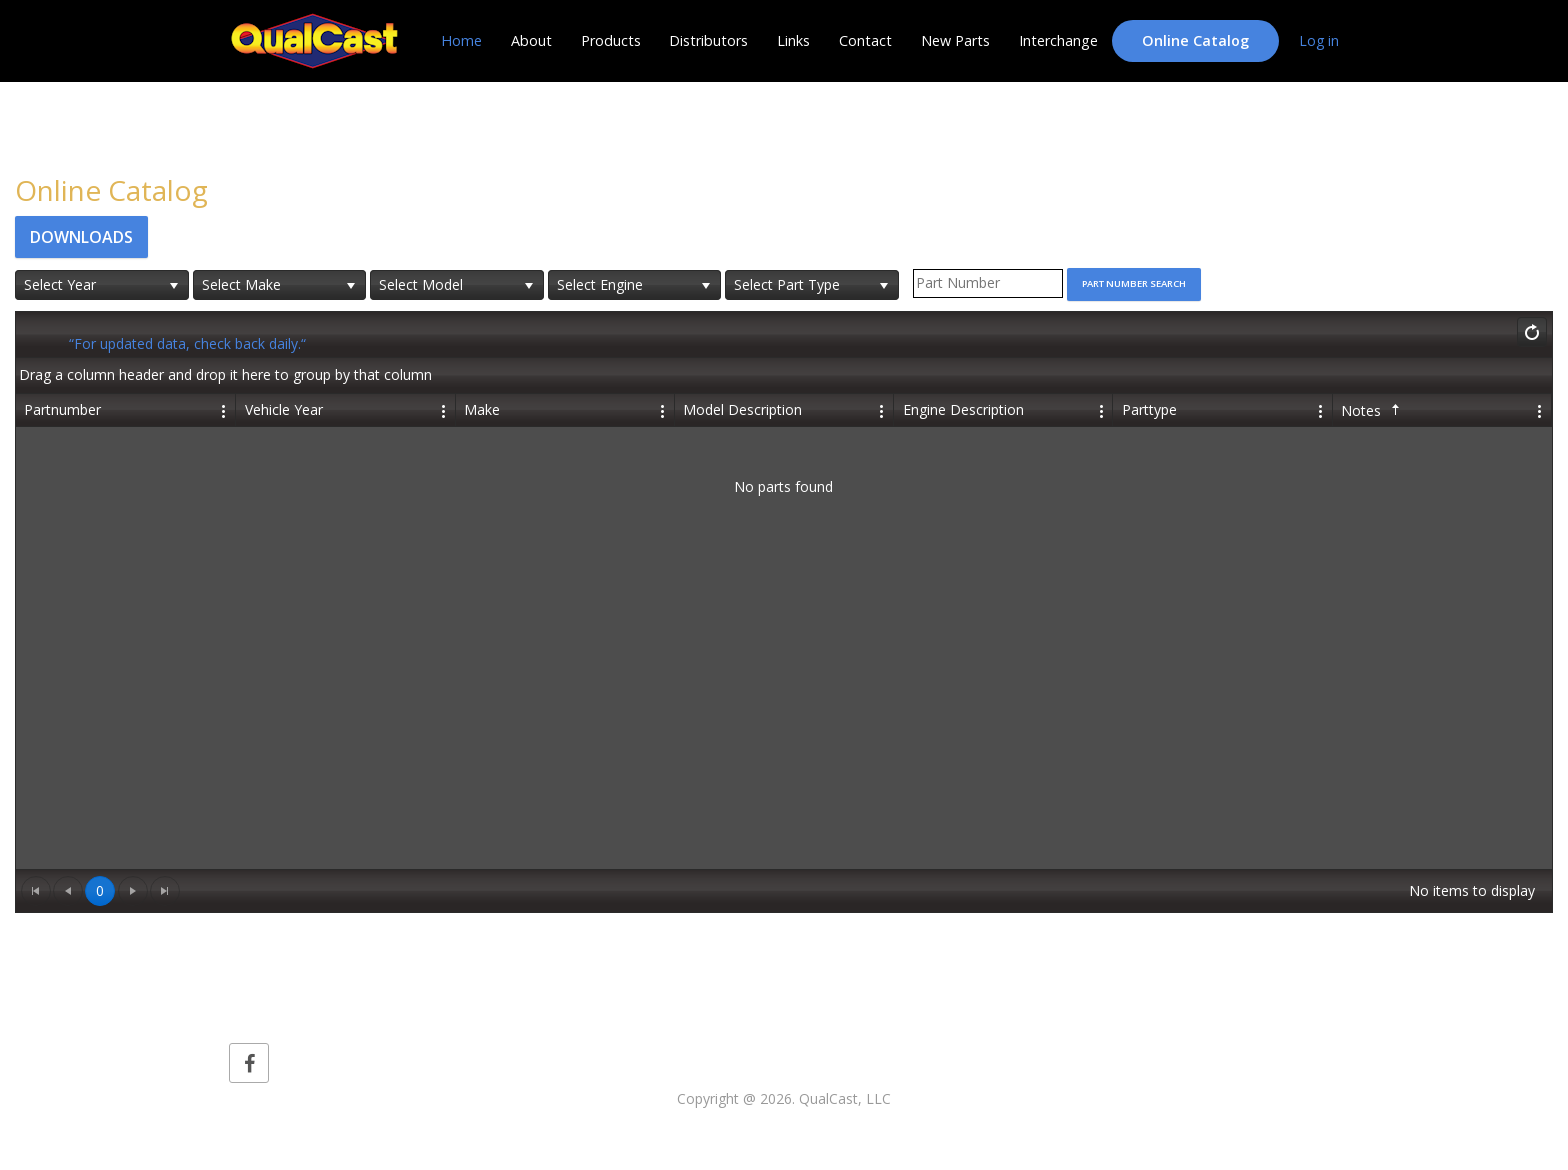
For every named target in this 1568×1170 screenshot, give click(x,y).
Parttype (1149, 409)
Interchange (1058, 40)
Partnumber (62, 409)
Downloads (81, 237)
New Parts (955, 40)
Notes (1372, 410)
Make (482, 409)
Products (611, 40)
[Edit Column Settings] (225, 410)
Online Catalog (1195, 40)
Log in (1319, 40)
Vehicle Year (284, 409)
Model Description (742, 409)
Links (793, 40)
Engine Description (963, 409)
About (531, 40)
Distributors (708, 40)
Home (461, 40)
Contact (865, 40)
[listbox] (102, 285)
